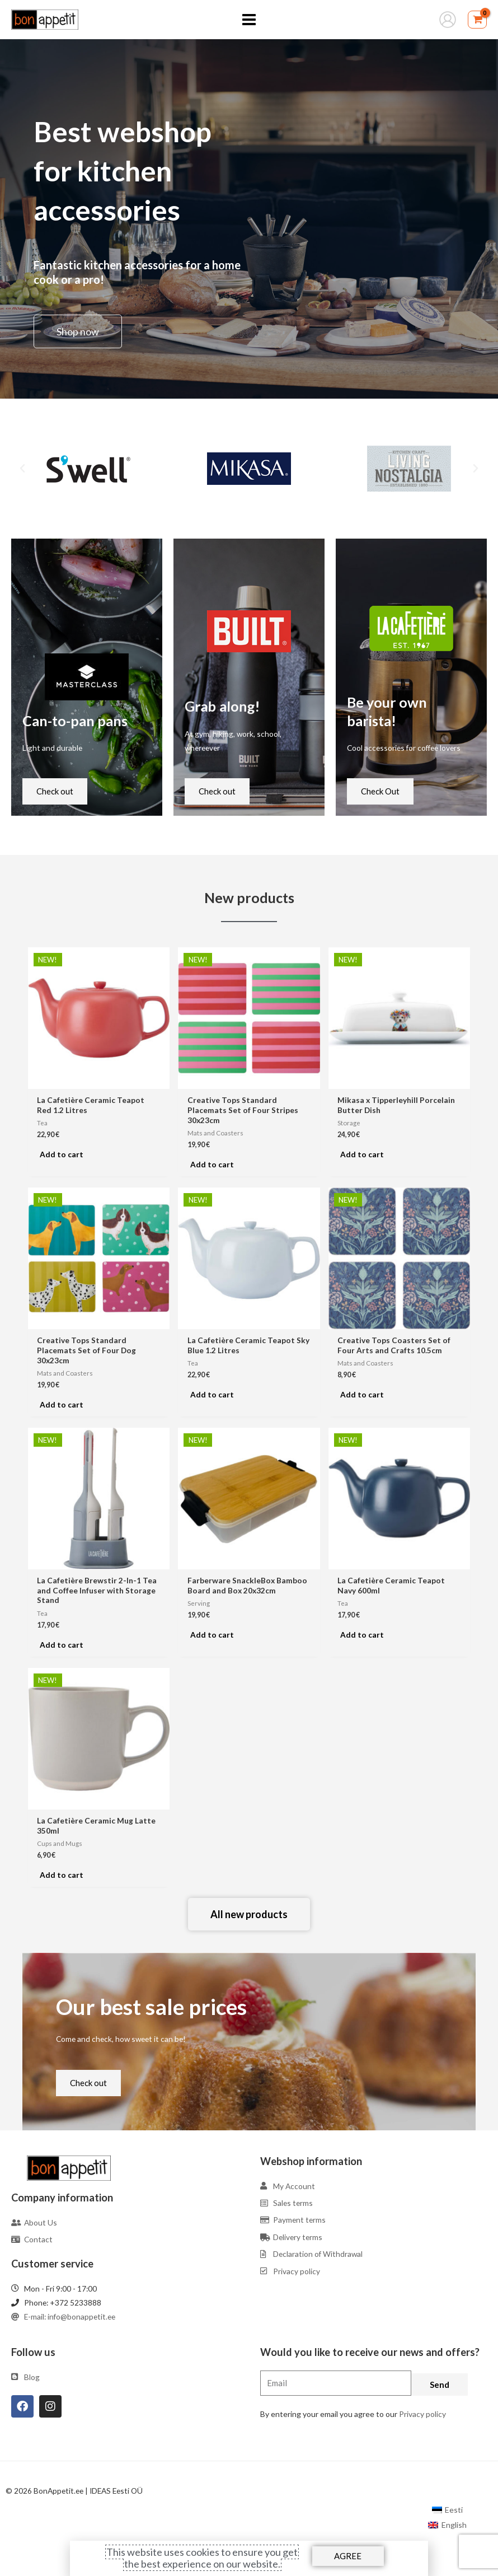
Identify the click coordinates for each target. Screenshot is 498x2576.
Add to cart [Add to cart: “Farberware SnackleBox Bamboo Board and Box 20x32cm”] (212, 1634)
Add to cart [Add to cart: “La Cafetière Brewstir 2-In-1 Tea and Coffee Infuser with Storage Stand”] (61, 1644)
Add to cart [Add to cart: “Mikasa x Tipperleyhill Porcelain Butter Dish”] (362, 1154)
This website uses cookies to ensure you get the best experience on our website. (202, 2558)
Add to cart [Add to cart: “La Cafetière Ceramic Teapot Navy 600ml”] (362, 1634)
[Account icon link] (448, 20)
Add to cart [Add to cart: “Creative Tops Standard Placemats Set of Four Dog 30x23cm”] (61, 1404)
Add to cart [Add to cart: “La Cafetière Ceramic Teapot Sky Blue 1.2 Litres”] (212, 1394)
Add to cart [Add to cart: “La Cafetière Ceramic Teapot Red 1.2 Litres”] (61, 1154)
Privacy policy (422, 2414)
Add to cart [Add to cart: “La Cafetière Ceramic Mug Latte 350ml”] (61, 1875)
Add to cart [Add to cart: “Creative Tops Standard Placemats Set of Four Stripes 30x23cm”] (212, 1164)
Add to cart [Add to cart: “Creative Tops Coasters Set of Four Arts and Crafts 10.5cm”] (362, 1394)
